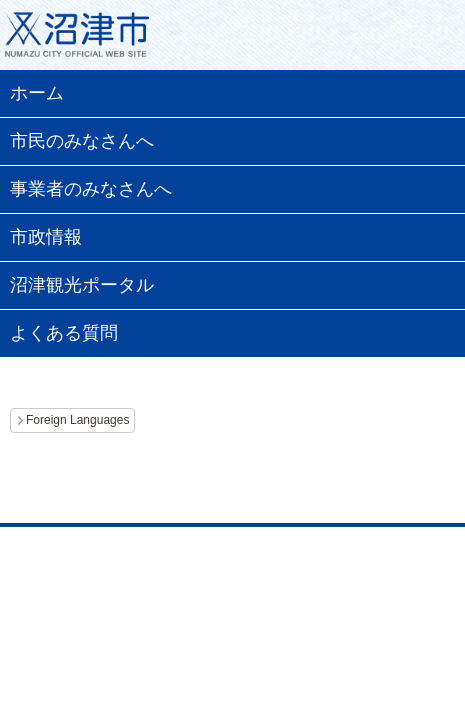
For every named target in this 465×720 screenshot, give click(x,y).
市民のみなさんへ (82, 141)
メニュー (425, 40)
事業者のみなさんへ (91, 189)
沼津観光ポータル (82, 285)
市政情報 (46, 237)
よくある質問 (64, 333)
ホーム (37, 93)
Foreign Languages (77, 420)
